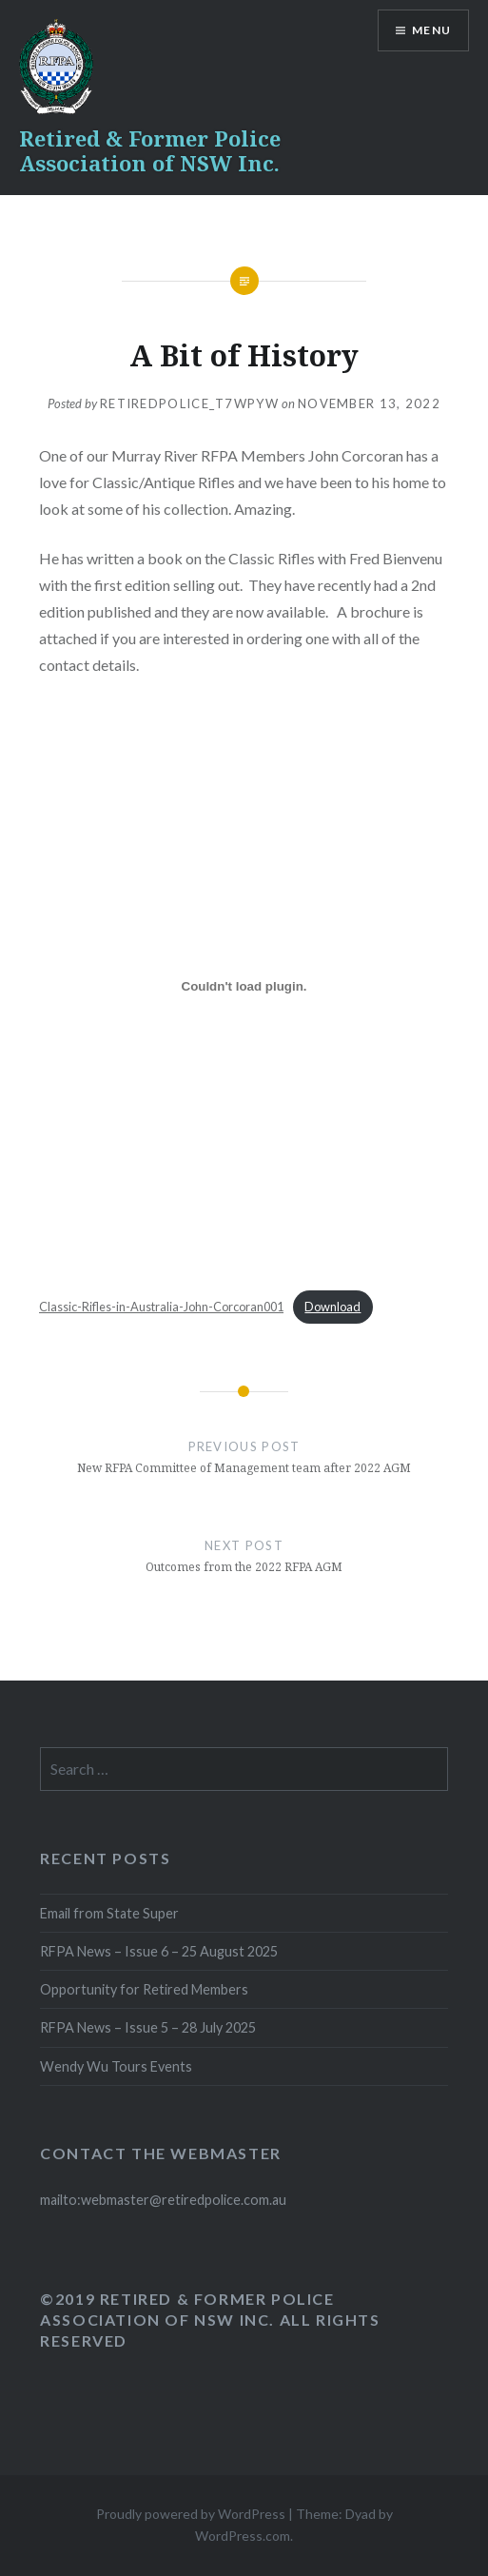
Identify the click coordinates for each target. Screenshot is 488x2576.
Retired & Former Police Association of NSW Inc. (150, 150)
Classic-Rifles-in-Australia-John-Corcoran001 (161, 1306)
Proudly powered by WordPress (190, 2514)
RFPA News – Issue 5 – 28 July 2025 (148, 2027)
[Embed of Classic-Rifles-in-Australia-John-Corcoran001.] (244, 986)
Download (332, 1306)
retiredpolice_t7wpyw (189, 403)
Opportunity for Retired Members (144, 1989)
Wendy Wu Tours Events (116, 2066)
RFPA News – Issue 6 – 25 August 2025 (159, 1951)
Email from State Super (109, 1913)
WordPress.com (242, 2535)
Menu (431, 30)
